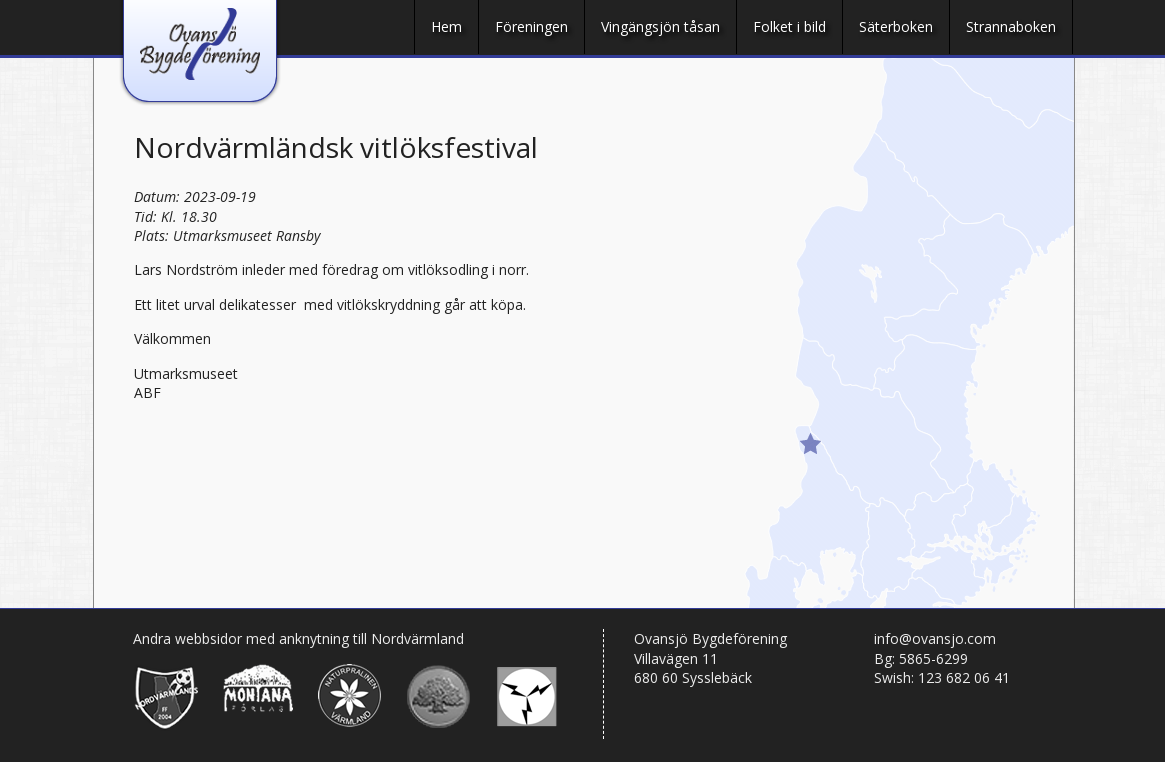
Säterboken (896, 26)
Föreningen (531, 26)
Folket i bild (789, 26)
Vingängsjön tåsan (660, 26)
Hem (446, 26)
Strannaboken (1011, 26)
